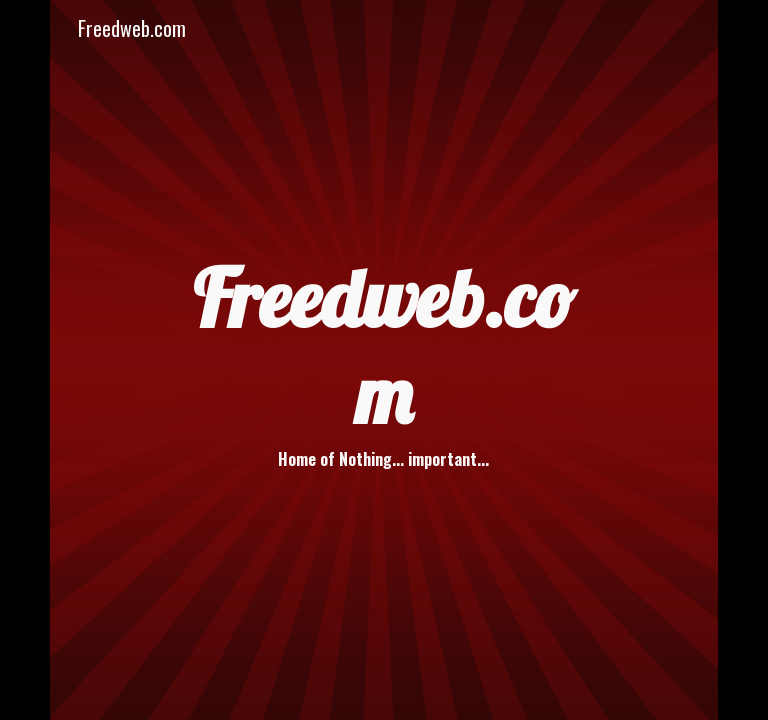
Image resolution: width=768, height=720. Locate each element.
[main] (384, 359)
